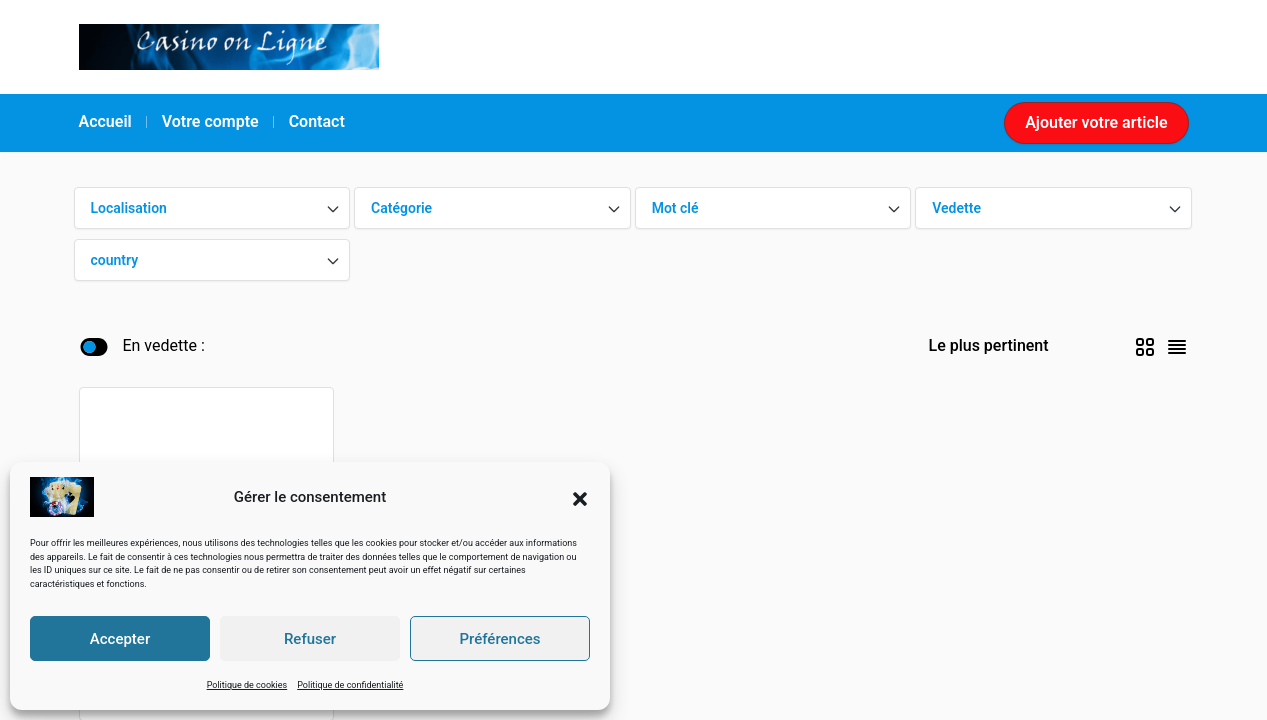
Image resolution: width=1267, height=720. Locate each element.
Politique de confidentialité (350, 685)
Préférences (499, 639)
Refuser (310, 639)
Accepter (120, 639)
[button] (580, 497)
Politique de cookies (247, 685)
